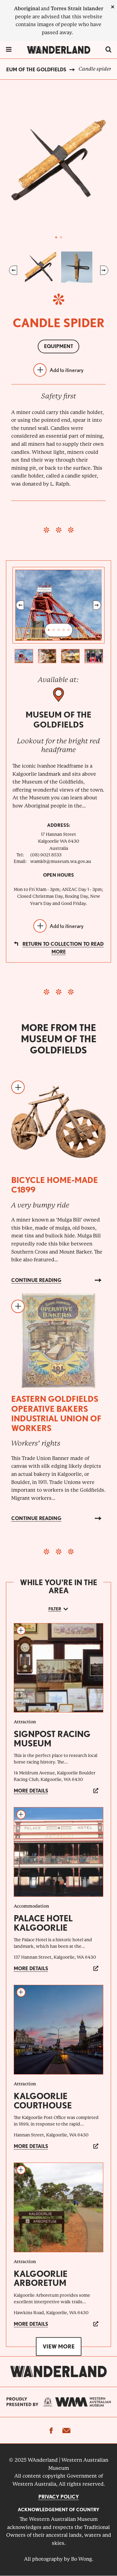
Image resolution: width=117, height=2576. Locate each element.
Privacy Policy (58, 2497)
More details (31, 1791)
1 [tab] (56, 237)
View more (59, 2346)
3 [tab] (58, 630)
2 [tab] (61, 237)
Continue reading (36, 1280)
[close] (112, 7)
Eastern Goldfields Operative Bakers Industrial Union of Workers (56, 1413)
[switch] (108, 50)
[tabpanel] (58, 160)
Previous (13, 270)
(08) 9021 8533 (45, 854)
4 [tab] (63, 630)
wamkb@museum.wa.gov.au (60, 861)
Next (104, 270)
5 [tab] (68, 630)
